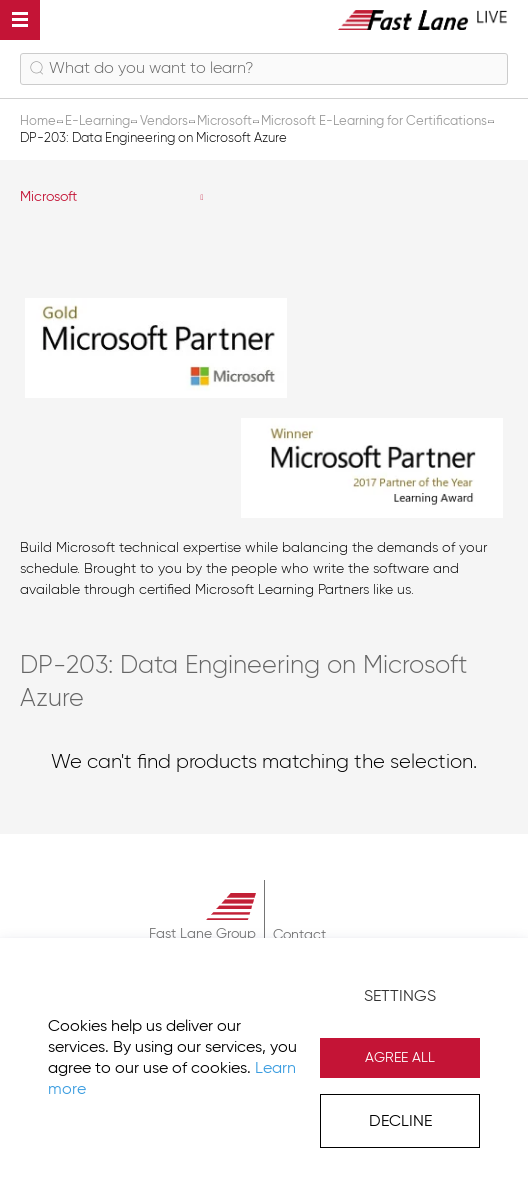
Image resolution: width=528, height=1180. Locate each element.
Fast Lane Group (202, 934)
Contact (299, 935)
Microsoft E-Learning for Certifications (375, 121)
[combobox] (264, 69)
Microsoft (48, 197)
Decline (400, 1122)
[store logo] (423, 19)
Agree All (400, 1058)
